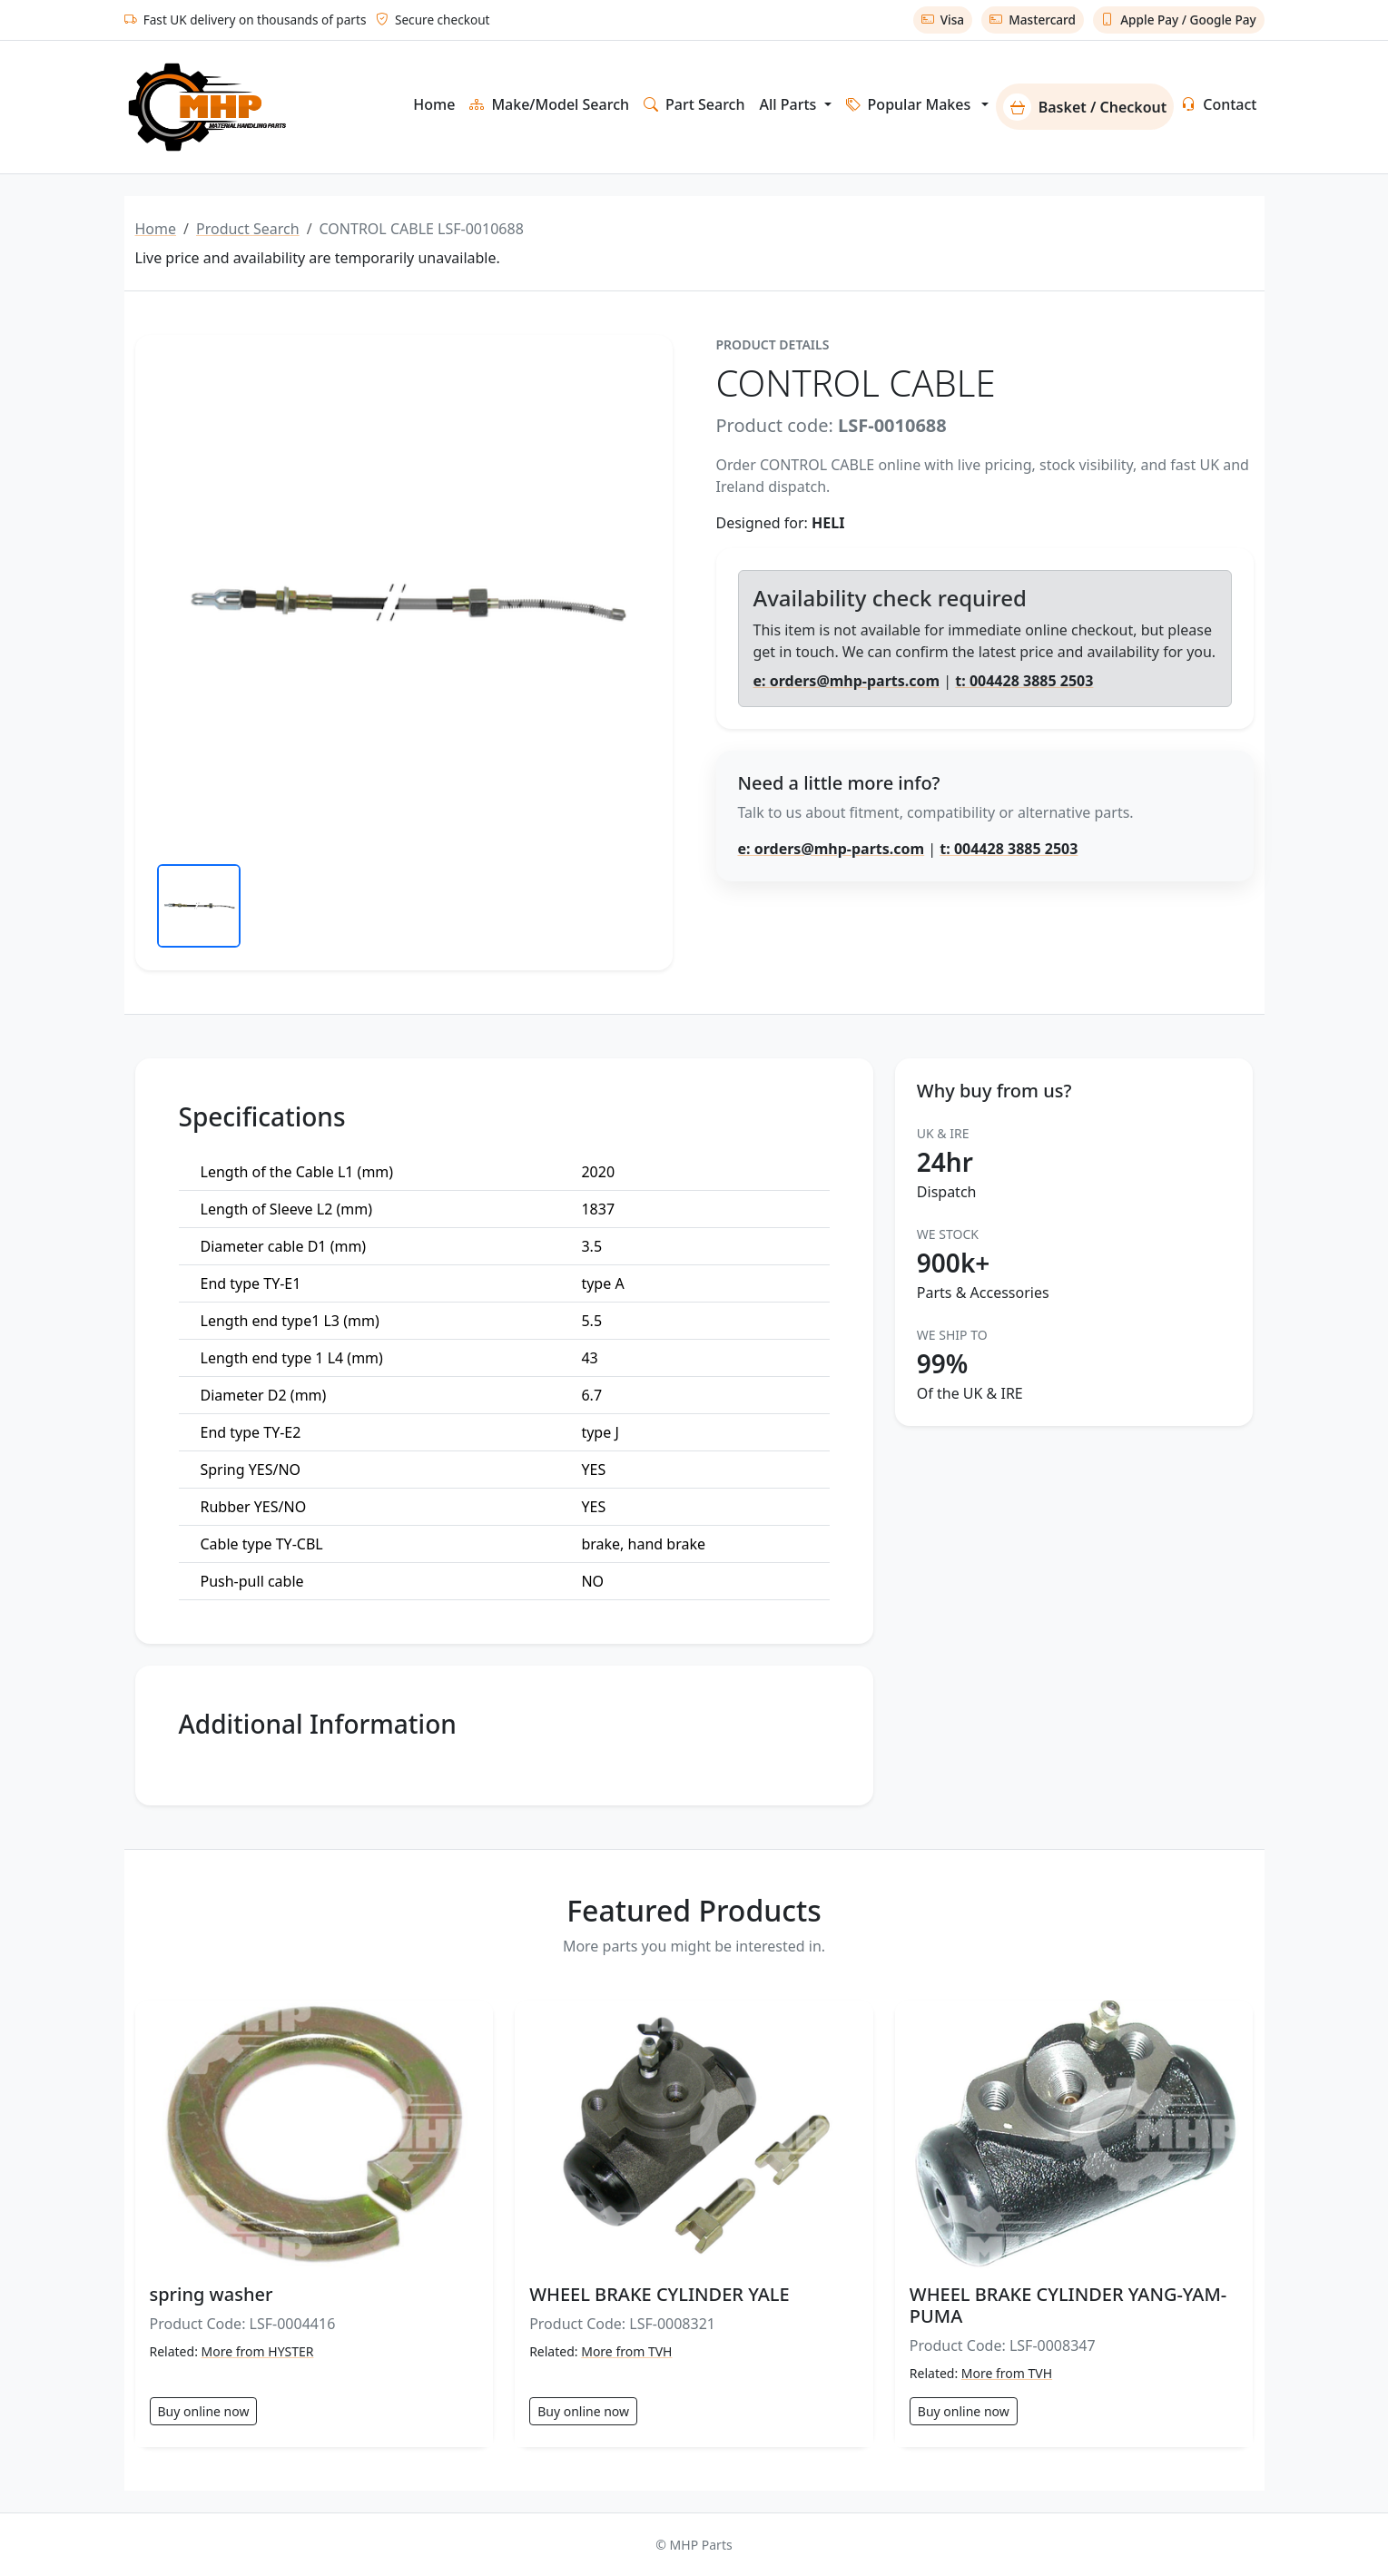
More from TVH (626, 2351)
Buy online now (204, 2411)
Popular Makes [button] (908, 104)
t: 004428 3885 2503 (1024, 681)
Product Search (248, 229)
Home (434, 104)
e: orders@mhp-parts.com (846, 681)
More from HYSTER (258, 2351)
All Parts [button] (789, 104)
